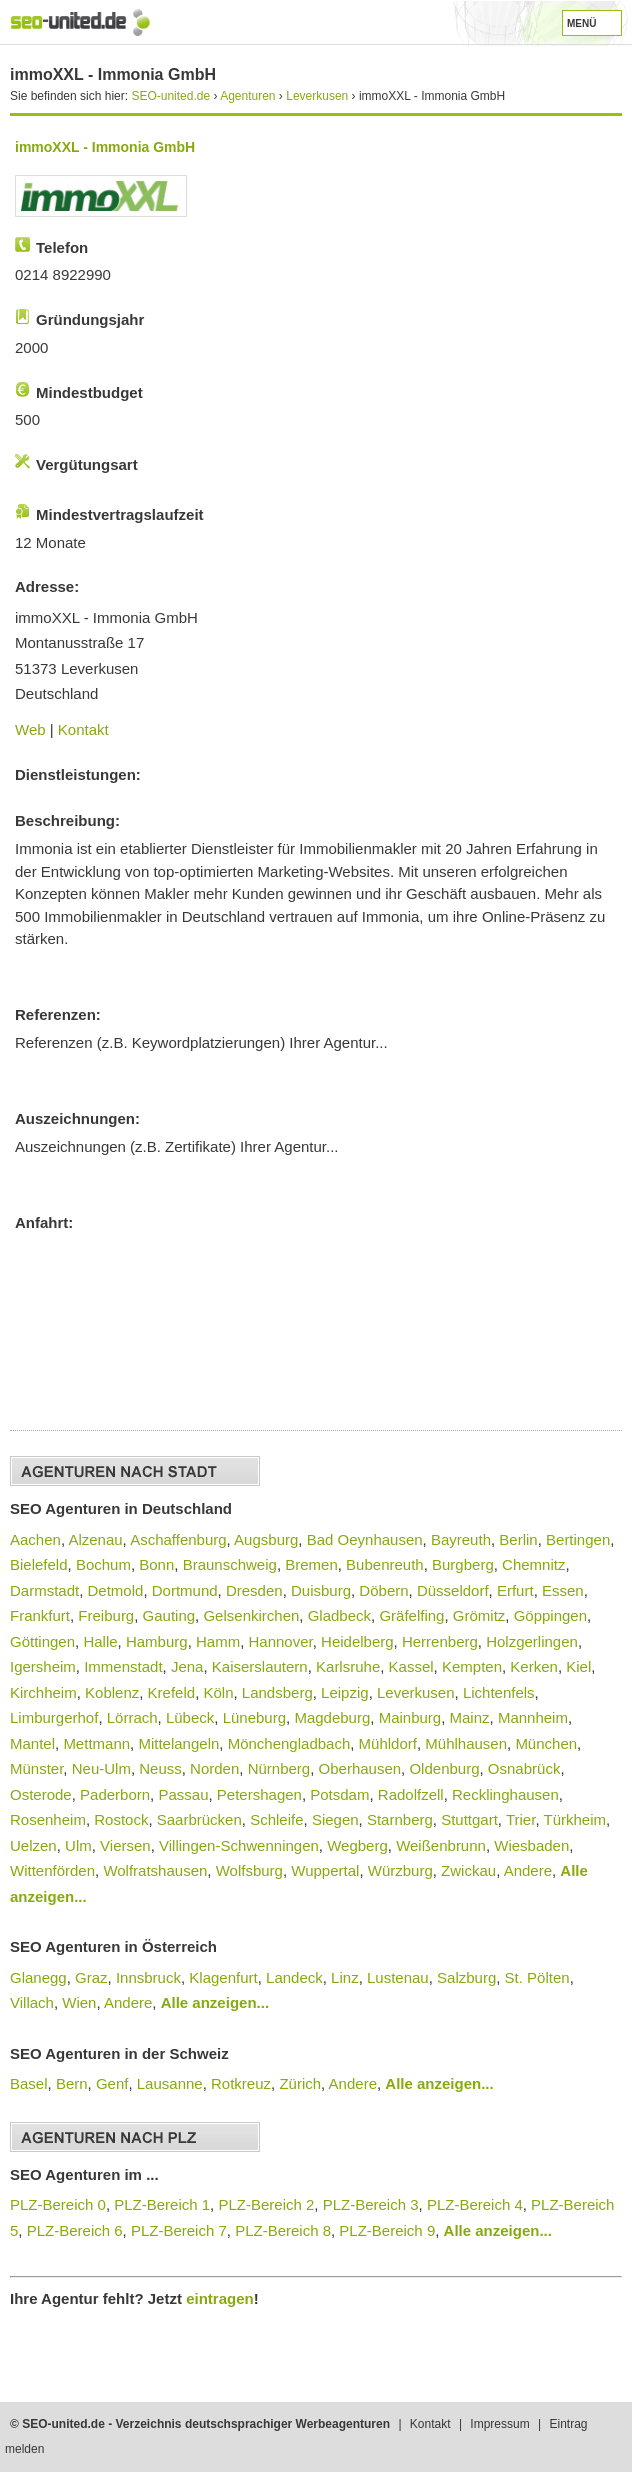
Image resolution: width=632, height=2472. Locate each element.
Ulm (78, 1845)
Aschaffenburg (178, 1539)
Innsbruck (148, 1977)
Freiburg (106, 1615)
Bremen (311, 1564)
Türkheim (574, 1819)
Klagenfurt (223, 1977)
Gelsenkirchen (251, 1615)
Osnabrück (524, 1768)
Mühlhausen (466, 1743)
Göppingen (550, 1615)
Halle (100, 1641)
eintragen (220, 2298)
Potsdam (339, 1794)
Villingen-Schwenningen (239, 1845)
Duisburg (321, 1590)
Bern (72, 2083)
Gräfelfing (411, 1615)
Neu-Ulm (101, 1768)
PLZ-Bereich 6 (75, 2230)
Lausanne (170, 2083)
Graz (91, 1977)
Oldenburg (444, 1768)
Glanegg (38, 1977)
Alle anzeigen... (215, 2002)
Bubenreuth (385, 1564)
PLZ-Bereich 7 (179, 2230)
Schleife (276, 1819)
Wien (79, 2002)
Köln (218, 1692)
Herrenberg (440, 1641)
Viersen (125, 1845)
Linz (345, 1977)
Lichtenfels (499, 1692)
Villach (32, 2002)
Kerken (534, 1666)
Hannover (280, 1641)
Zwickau (468, 1870)
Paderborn (115, 1794)
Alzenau (95, 1539)
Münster (36, 1768)
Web (30, 729)
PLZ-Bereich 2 (266, 2204)
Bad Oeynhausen (365, 1539)
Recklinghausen (505, 1794)
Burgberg (463, 1564)
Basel (29, 2083)
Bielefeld (39, 1564)
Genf (112, 2083)
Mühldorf (388, 1743)
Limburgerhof (54, 1717)
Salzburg (466, 1977)
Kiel (578, 1666)
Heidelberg (357, 1641)
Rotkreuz (241, 2083)
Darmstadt (44, 1590)
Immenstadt (123, 1666)
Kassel (411, 1666)
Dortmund (185, 1590)
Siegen (335, 1819)
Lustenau (398, 1977)
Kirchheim (43, 1692)
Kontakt (83, 729)
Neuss (160, 1768)
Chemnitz (533, 1564)
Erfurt (515, 1590)
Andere (528, 1870)
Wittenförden (52, 1870)
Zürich (300, 2083)
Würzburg (400, 1870)
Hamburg (157, 1641)
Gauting (169, 1615)
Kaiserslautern (260, 1666)
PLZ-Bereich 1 (162, 2204)
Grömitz (479, 1615)
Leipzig (345, 1692)
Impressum (499, 2424)
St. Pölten (537, 1977)
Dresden (254, 1590)
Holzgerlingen (532, 1641)
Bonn (156, 1564)
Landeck (294, 1977)
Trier (520, 1819)
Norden (214, 1768)
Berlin (518, 1539)
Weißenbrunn (441, 1845)
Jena (187, 1666)
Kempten (472, 1666)
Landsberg (277, 1692)
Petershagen (259, 1794)
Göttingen (42, 1641)
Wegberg (357, 1845)
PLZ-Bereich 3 (371, 2204)
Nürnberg (279, 1768)
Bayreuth (461, 1539)
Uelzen (33, 1845)
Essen (563, 1590)
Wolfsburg (249, 1870)
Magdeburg (332, 1717)
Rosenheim (48, 1819)
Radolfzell (411, 1794)
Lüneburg (254, 1717)
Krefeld (172, 1692)
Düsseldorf (453, 1590)
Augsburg (266, 1539)
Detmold (116, 1590)
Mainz (470, 1717)
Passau (183, 1794)
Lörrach (132, 1717)
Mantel (32, 1743)
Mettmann (96, 1743)
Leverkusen (416, 1692)
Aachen (35, 1539)
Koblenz (112, 1692)
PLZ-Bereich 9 (387, 2230)
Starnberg (400, 1819)
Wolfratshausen (155, 1870)
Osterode (41, 1794)
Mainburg (410, 1717)
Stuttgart (469, 1819)
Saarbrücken (199, 1819)
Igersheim (43, 1666)
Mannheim (533, 1717)
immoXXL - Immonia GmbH (105, 147)
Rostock (121, 1819)
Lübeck (190, 1717)
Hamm (218, 1641)
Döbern (383, 1590)
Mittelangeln (178, 1743)
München (546, 1743)
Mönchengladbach (289, 1743)
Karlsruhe (348, 1666)
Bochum (103, 1564)
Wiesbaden (531, 1845)
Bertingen (578, 1539)
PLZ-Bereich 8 (283, 2230)
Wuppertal (325, 1870)
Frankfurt (40, 1615)
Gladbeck (339, 1615)
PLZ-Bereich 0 (58, 2204)
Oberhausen (360, 1768)
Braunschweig (230, 1564)
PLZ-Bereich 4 (475, 2204)
